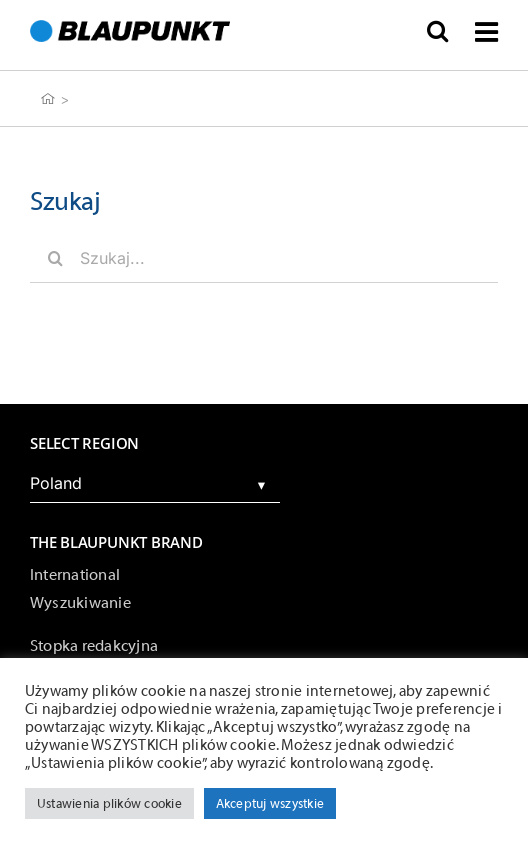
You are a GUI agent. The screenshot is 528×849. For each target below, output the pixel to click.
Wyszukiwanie (80, 603)
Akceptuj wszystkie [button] (270, 803)
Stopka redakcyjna (94, 646)
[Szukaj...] (264, 258)
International (75, 575)
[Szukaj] (55, 258)
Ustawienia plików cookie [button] (109, 803)
